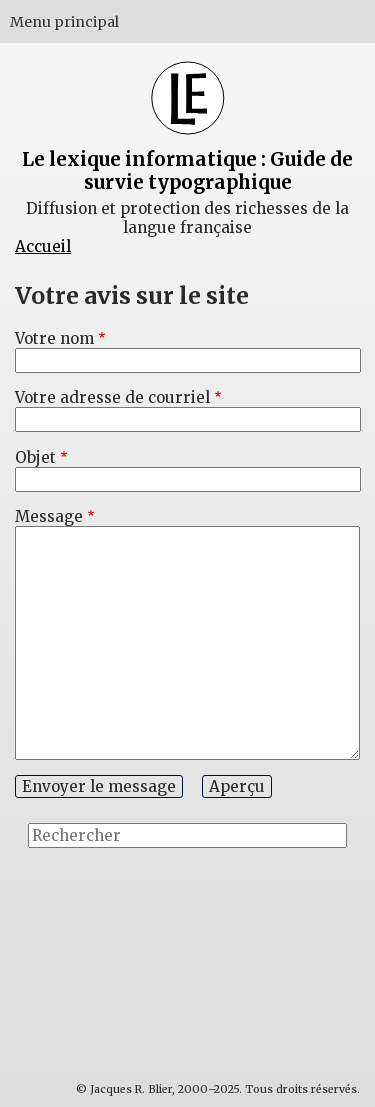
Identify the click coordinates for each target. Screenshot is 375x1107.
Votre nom (54, 338)
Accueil (43, 246)
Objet (35, 457)
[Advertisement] (285, 936)
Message (49, 516)
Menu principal (64, 22)
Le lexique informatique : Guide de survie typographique (187, 171)
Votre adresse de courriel (112, 397)
